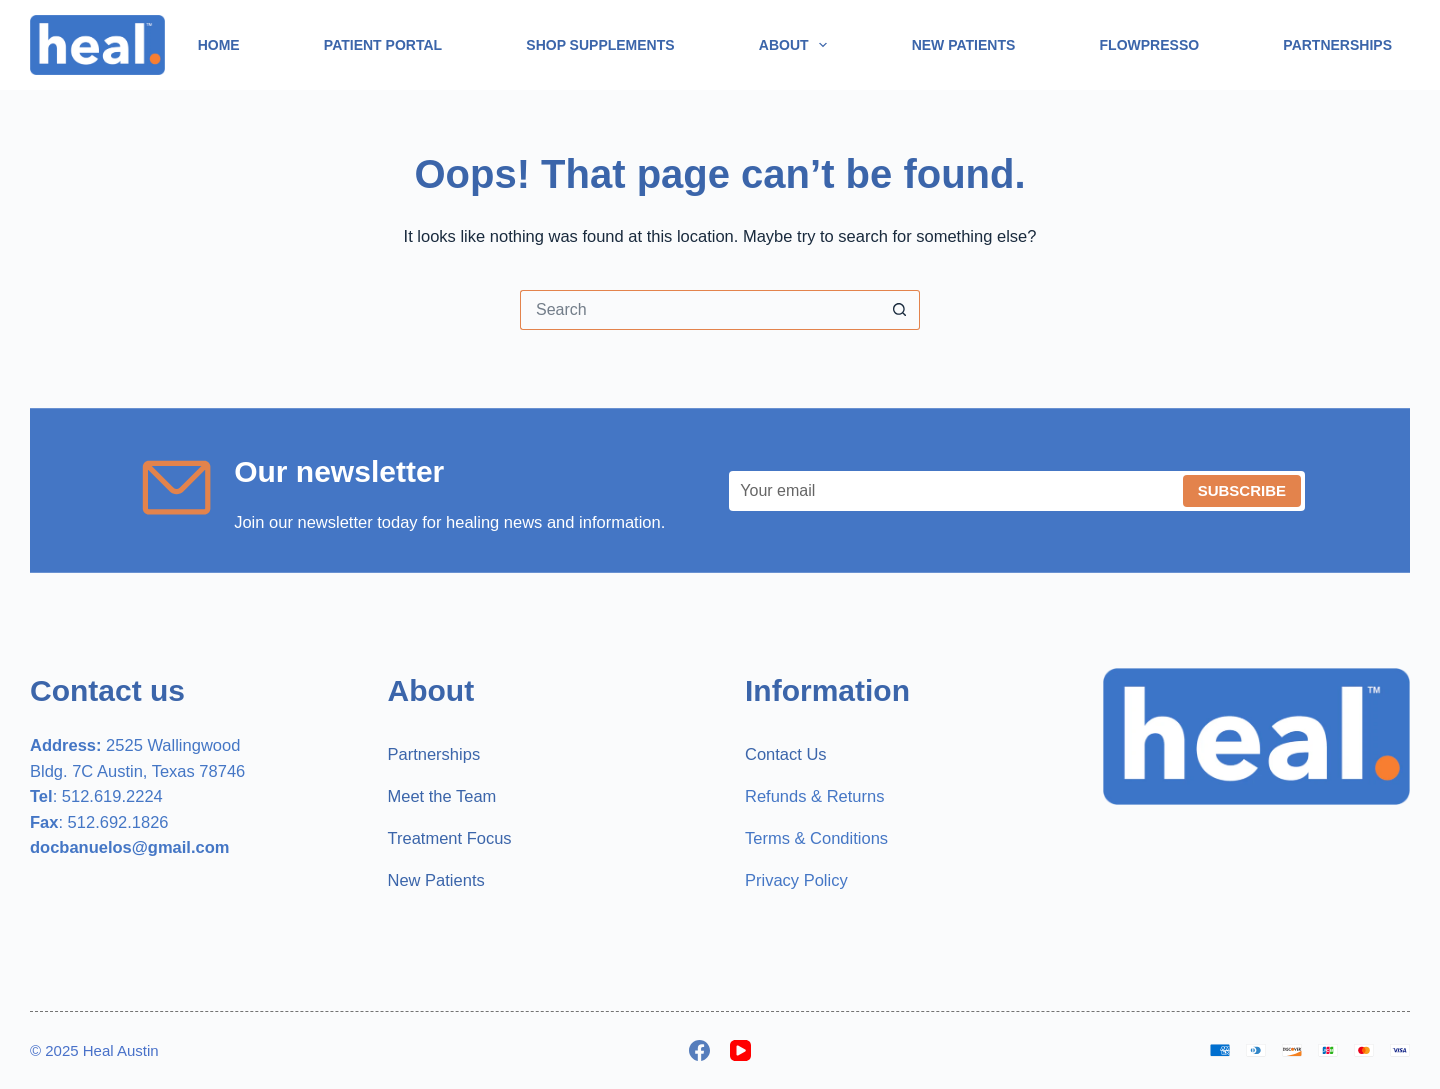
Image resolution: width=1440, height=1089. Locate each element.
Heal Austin (121, 1050)
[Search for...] (700, 310)
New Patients (964, 45)
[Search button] (900, 310)
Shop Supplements (600, 45)
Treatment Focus (450, 838)
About (797, 45)
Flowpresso (1150, 45)
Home (219, 45)
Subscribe (1242, 490)
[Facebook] (699, 1050)
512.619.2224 (112, 796)
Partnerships (1337, 45)
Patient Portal (383, 45)
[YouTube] (740, 1050)
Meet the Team (442, 796)
